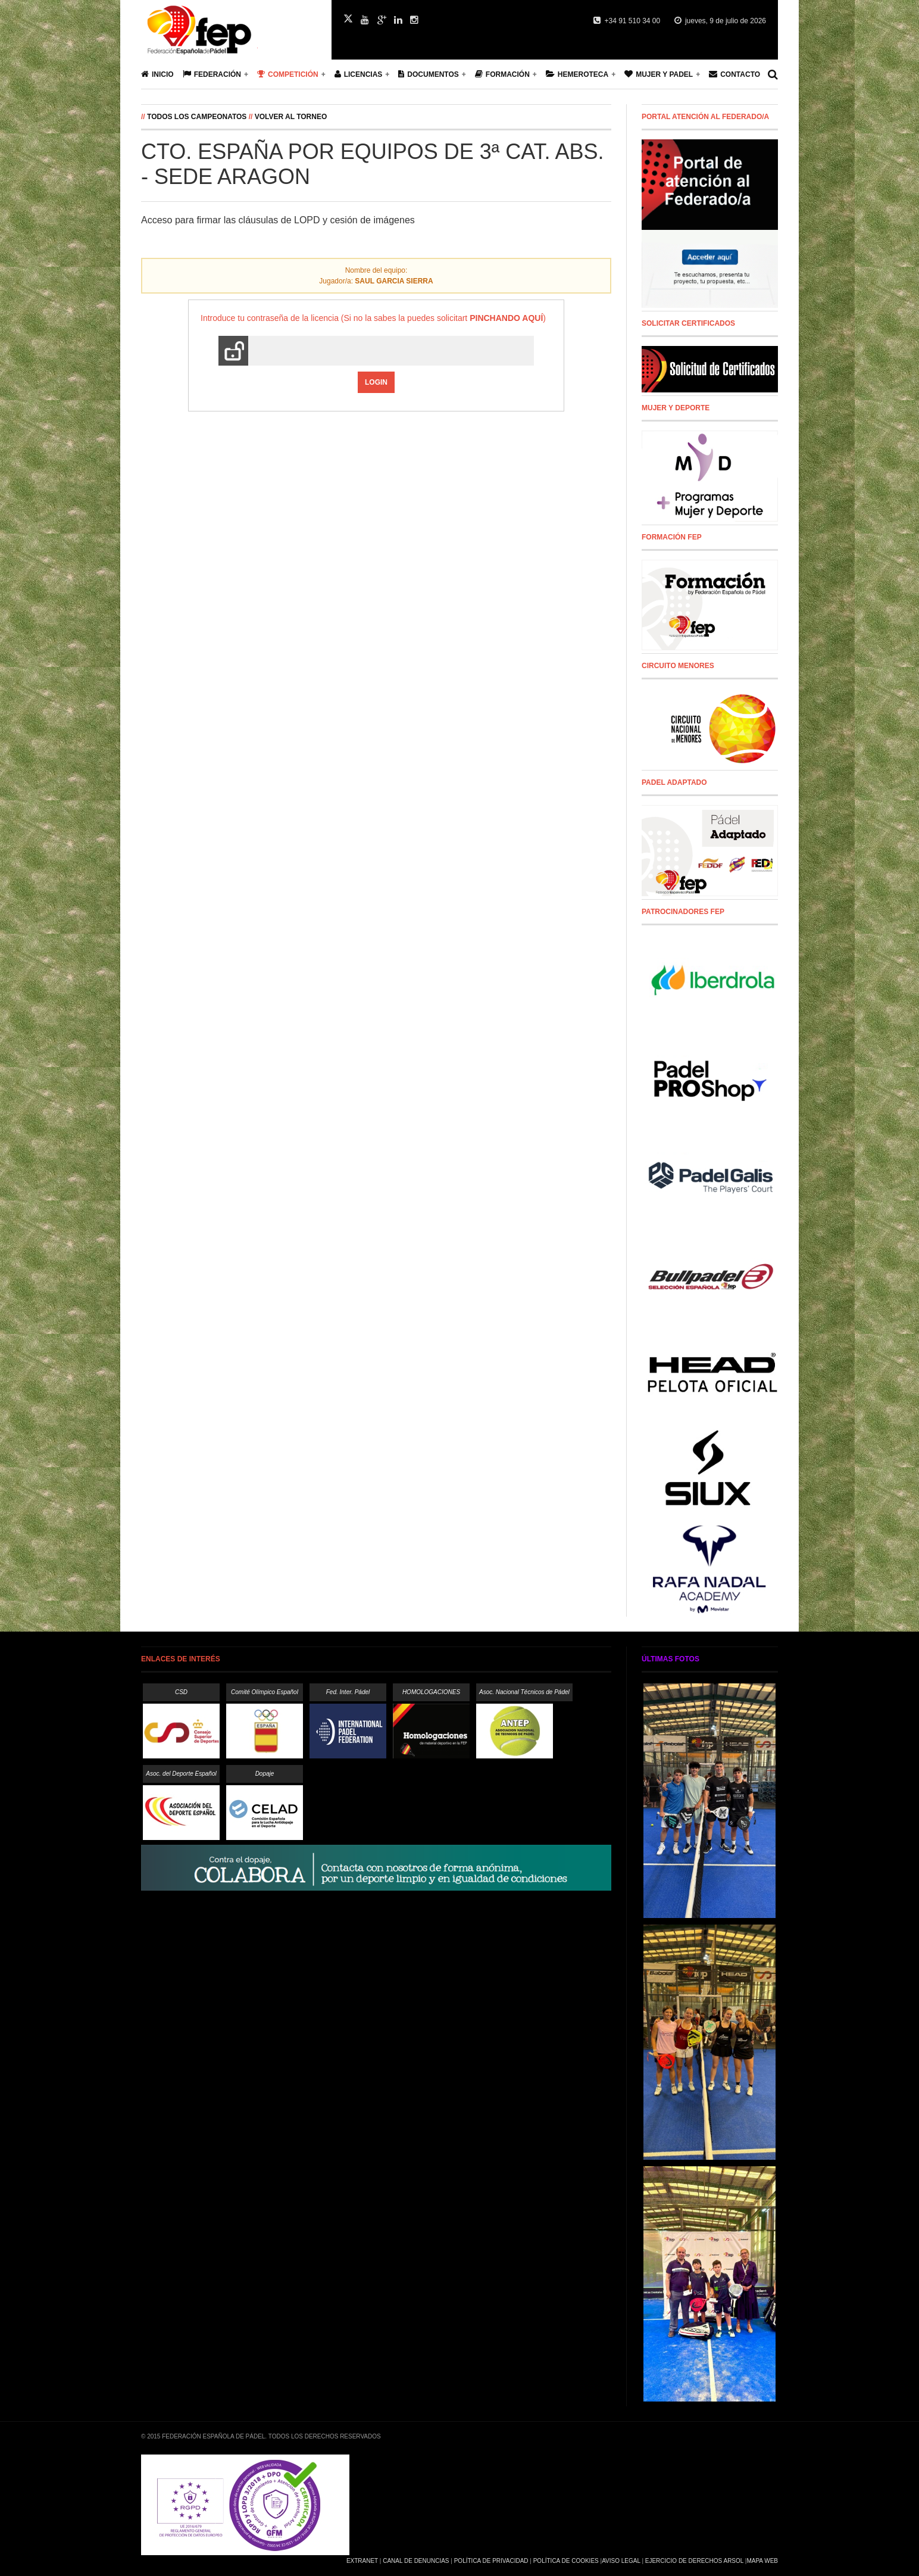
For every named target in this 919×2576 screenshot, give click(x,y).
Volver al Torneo (291, 117)
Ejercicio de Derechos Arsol (694, 2561)
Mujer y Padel (658, 74)
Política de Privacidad (491, 2561)
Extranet (362, 2561)
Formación (502, 74)
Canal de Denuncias (416, 2561)
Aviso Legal (621, 2561)
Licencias (359, 74)
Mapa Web (762, 2561)
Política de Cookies (566, 2561)
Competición (287, 74)
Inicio (157, 74)
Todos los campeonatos (196, 117)
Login (376, 382)
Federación (212, 74)
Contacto (734, 74)
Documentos (428, 74)
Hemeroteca (577, 74)
